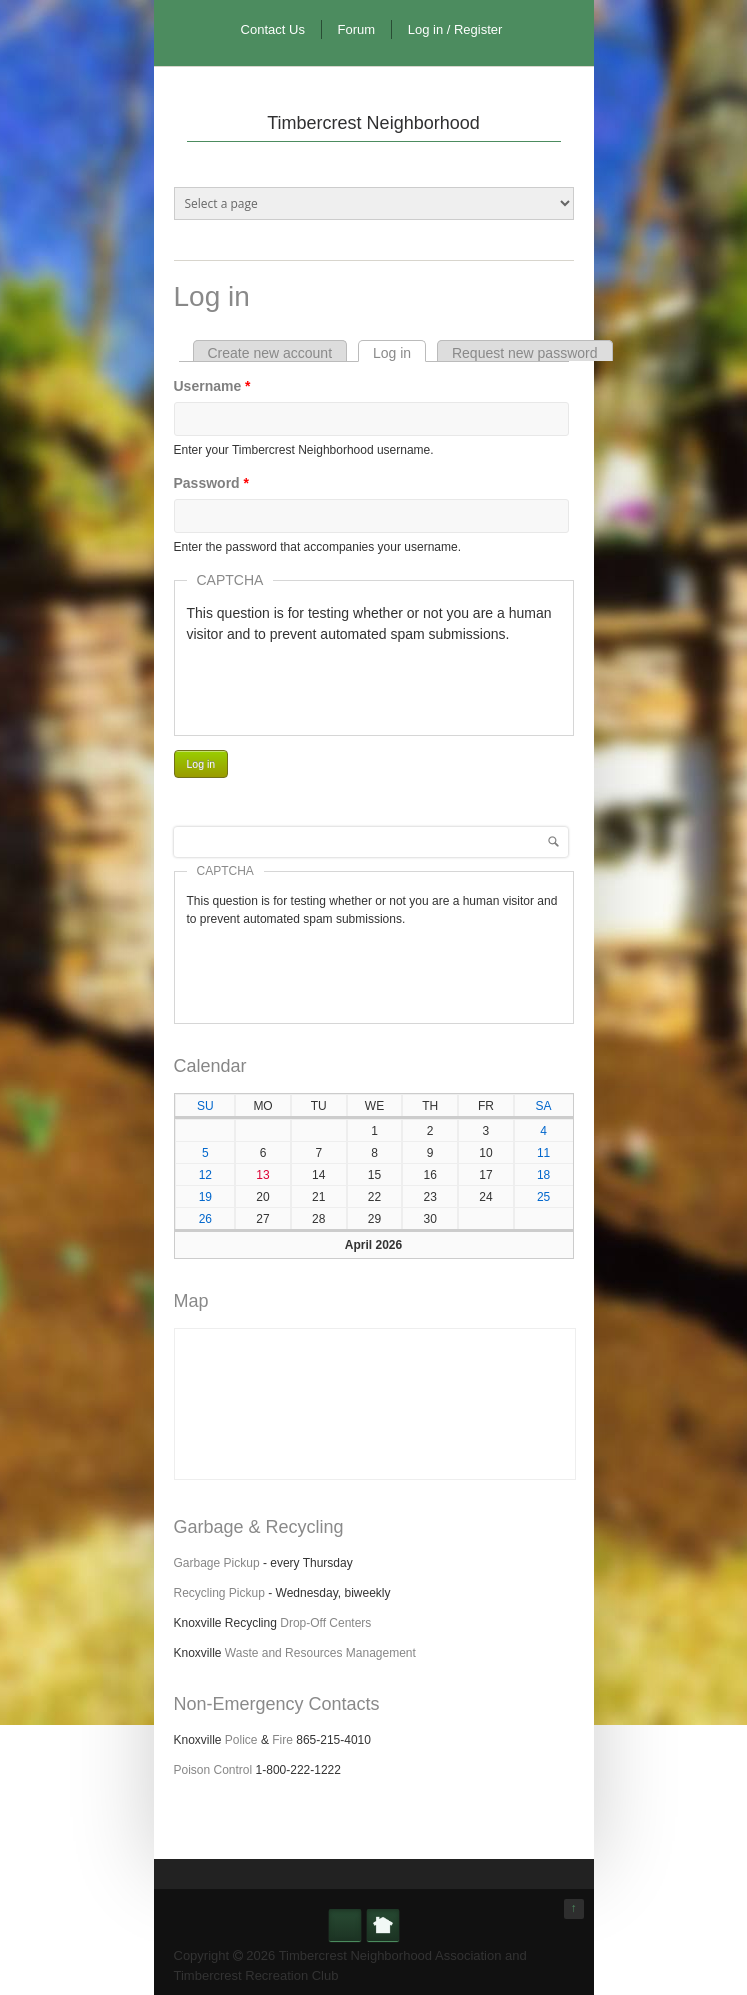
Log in (399, 353)
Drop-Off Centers (325, 1623)
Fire (282, 1740)
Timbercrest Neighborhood (373, 123)
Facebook (345, 1925)
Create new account (270, 353)
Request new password (525, 353)
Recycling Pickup (219, 1593)
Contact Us (273, 29)
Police (241, 1740)
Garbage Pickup (217, 1563)
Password (211, 483)
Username (212, 386)
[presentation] (339, 684)
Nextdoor (383, 1925)
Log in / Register (455, 29)
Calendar (210, 1066)
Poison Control (213, 1770)
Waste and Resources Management (320, 1653)
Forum (357, 29)
